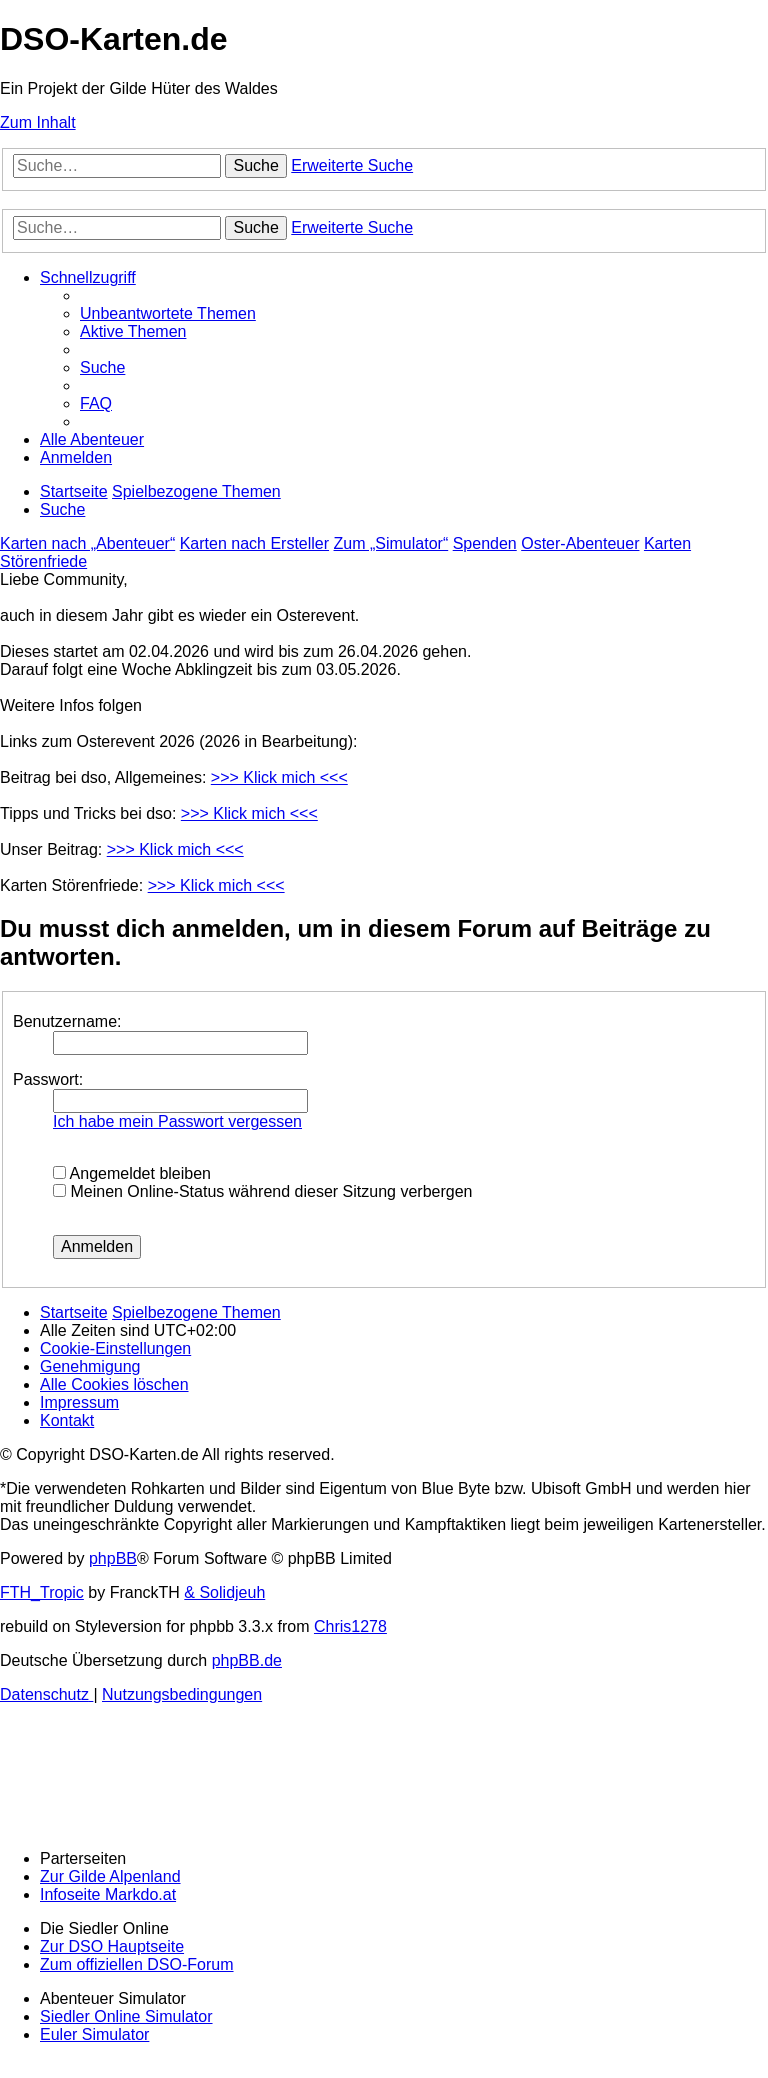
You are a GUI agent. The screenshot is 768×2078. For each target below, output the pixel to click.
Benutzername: (67, 1021)
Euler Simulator (94, 2034)
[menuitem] (168, 313)
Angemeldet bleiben (132, 1173)
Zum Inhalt (38, 122)
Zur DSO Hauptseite (112, 1946)
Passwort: (48, 1079)
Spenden (485, 543)
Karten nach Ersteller (254, 543)
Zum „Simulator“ (391, 543)
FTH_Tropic (42, 1592)
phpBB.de (247, 1660)
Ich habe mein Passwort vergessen (177, 1121)
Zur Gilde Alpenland (110, 1876)
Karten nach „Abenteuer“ (87, 543)
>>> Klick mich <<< (279, 777)
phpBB (113, 1558)
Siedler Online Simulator (126, 2016)
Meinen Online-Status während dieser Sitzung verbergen (262, 1191)
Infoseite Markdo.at (108, 1894)
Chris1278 (350, 1626)
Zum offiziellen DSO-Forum (137, 1964)
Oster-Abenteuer (580, 543)
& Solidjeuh (224, 1592)
